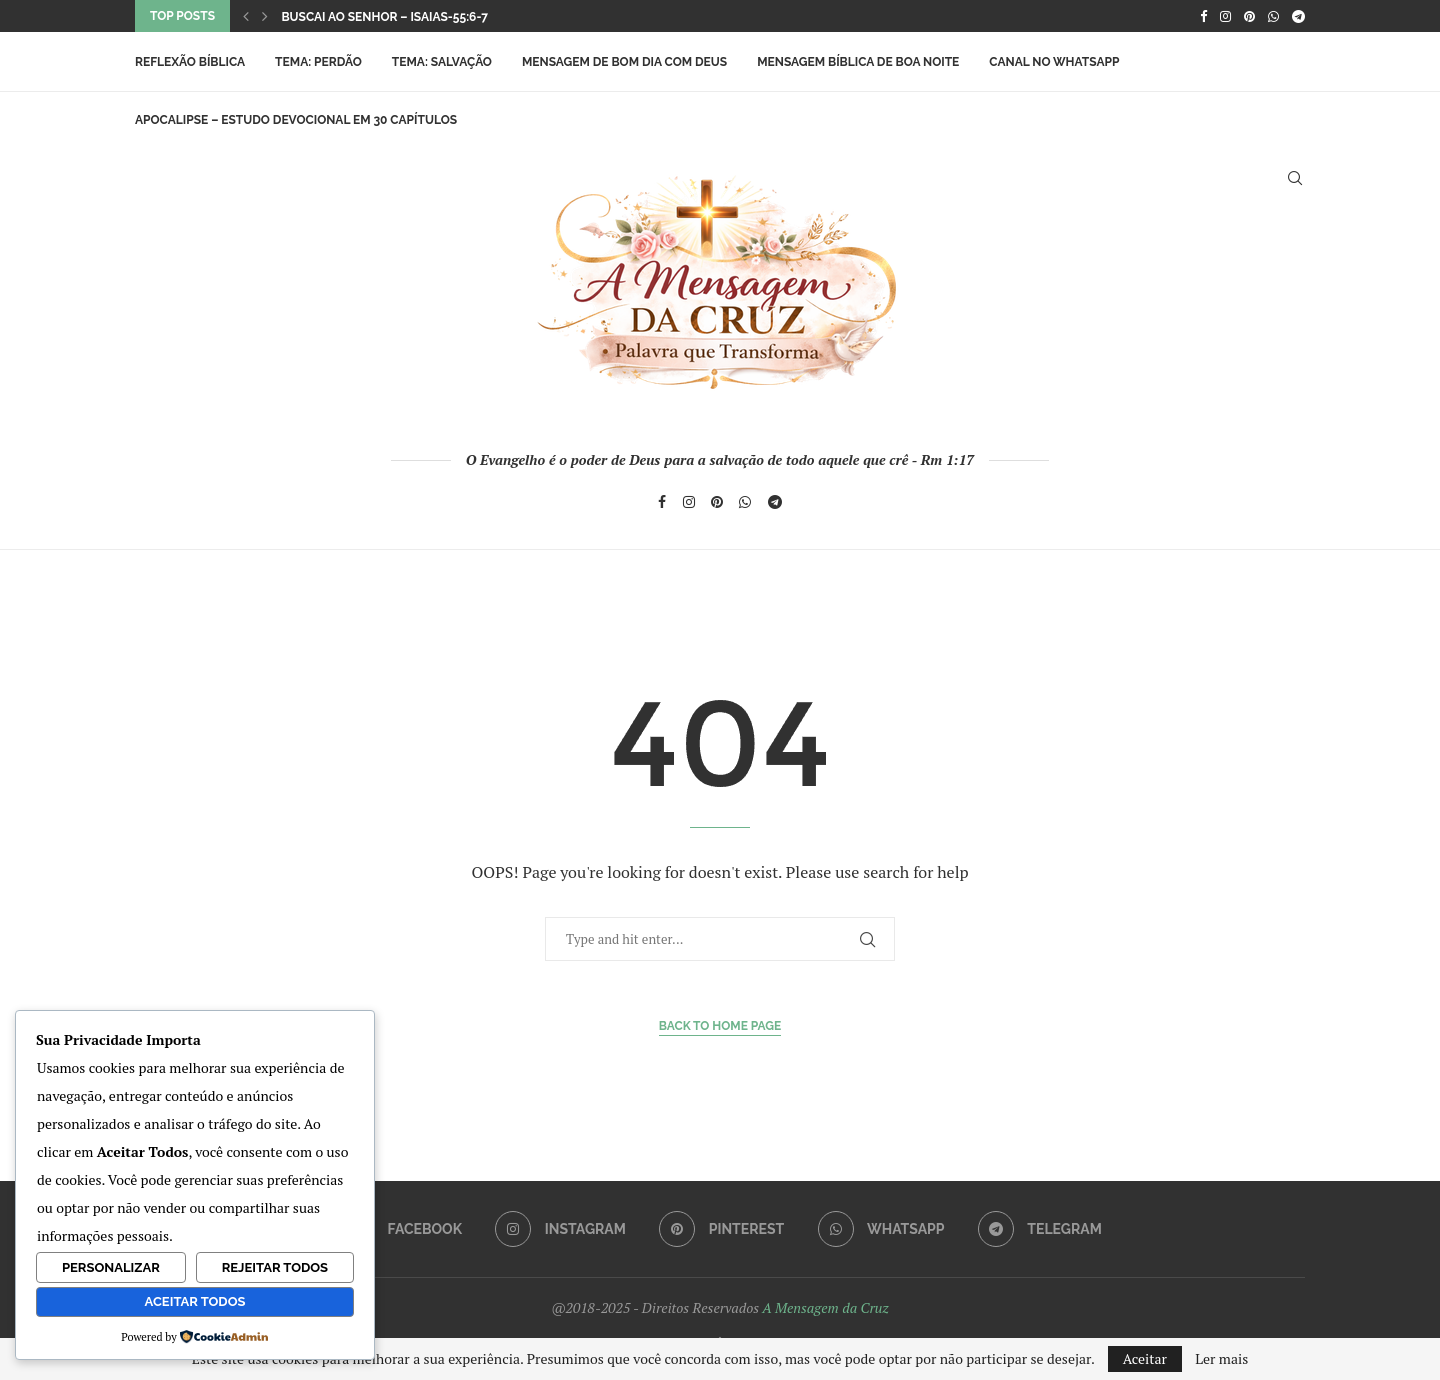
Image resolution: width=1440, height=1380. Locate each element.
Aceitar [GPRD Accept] (1145, 1358)
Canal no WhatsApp (1054, 62)
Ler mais (1221, 1359)
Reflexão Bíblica (190, 62)
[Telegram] (1298, 16)
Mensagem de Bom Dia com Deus (624, 62)
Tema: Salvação (442, 62)
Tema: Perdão (318, 62)
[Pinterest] (1249, 16)
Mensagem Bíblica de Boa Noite (858, 62)
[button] (246, 16)
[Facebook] (1203, 16)
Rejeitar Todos (275, 1267)
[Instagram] (1225, 16)
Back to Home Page (720, 1026)
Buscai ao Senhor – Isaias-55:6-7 (384, 17)
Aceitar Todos (195, 1301)
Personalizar (111, 1267)
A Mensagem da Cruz (825, 1307)
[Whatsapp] (1273, 16)
